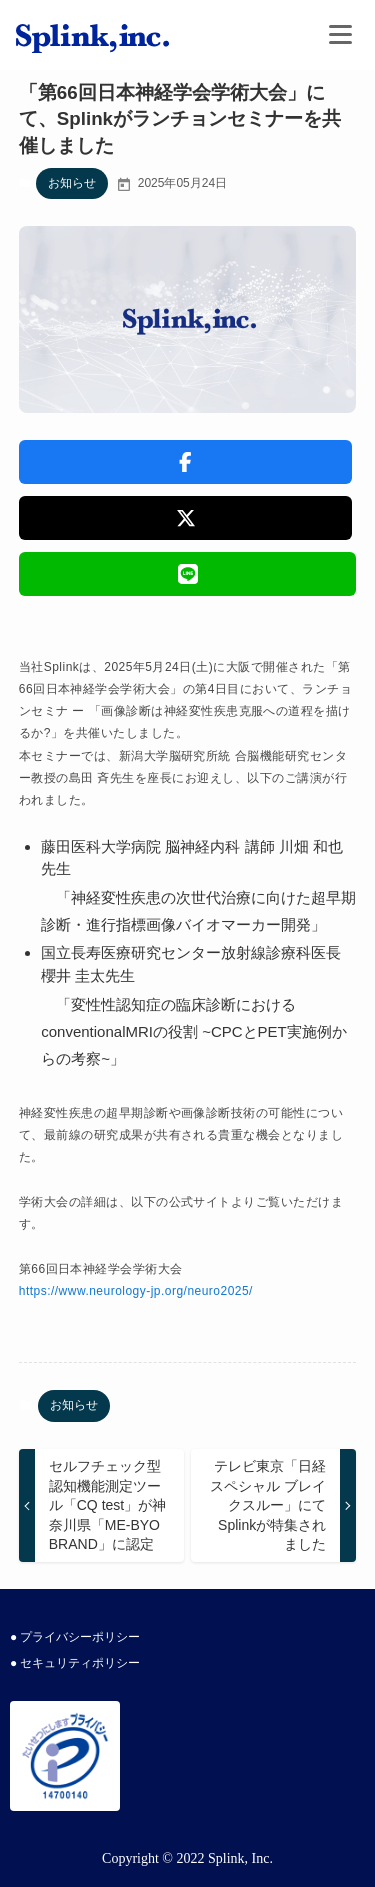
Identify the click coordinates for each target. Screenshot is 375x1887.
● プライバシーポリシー (75, 1637)
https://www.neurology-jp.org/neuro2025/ (136, 1291)
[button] (186, 462)
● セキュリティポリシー (75, 1663)
